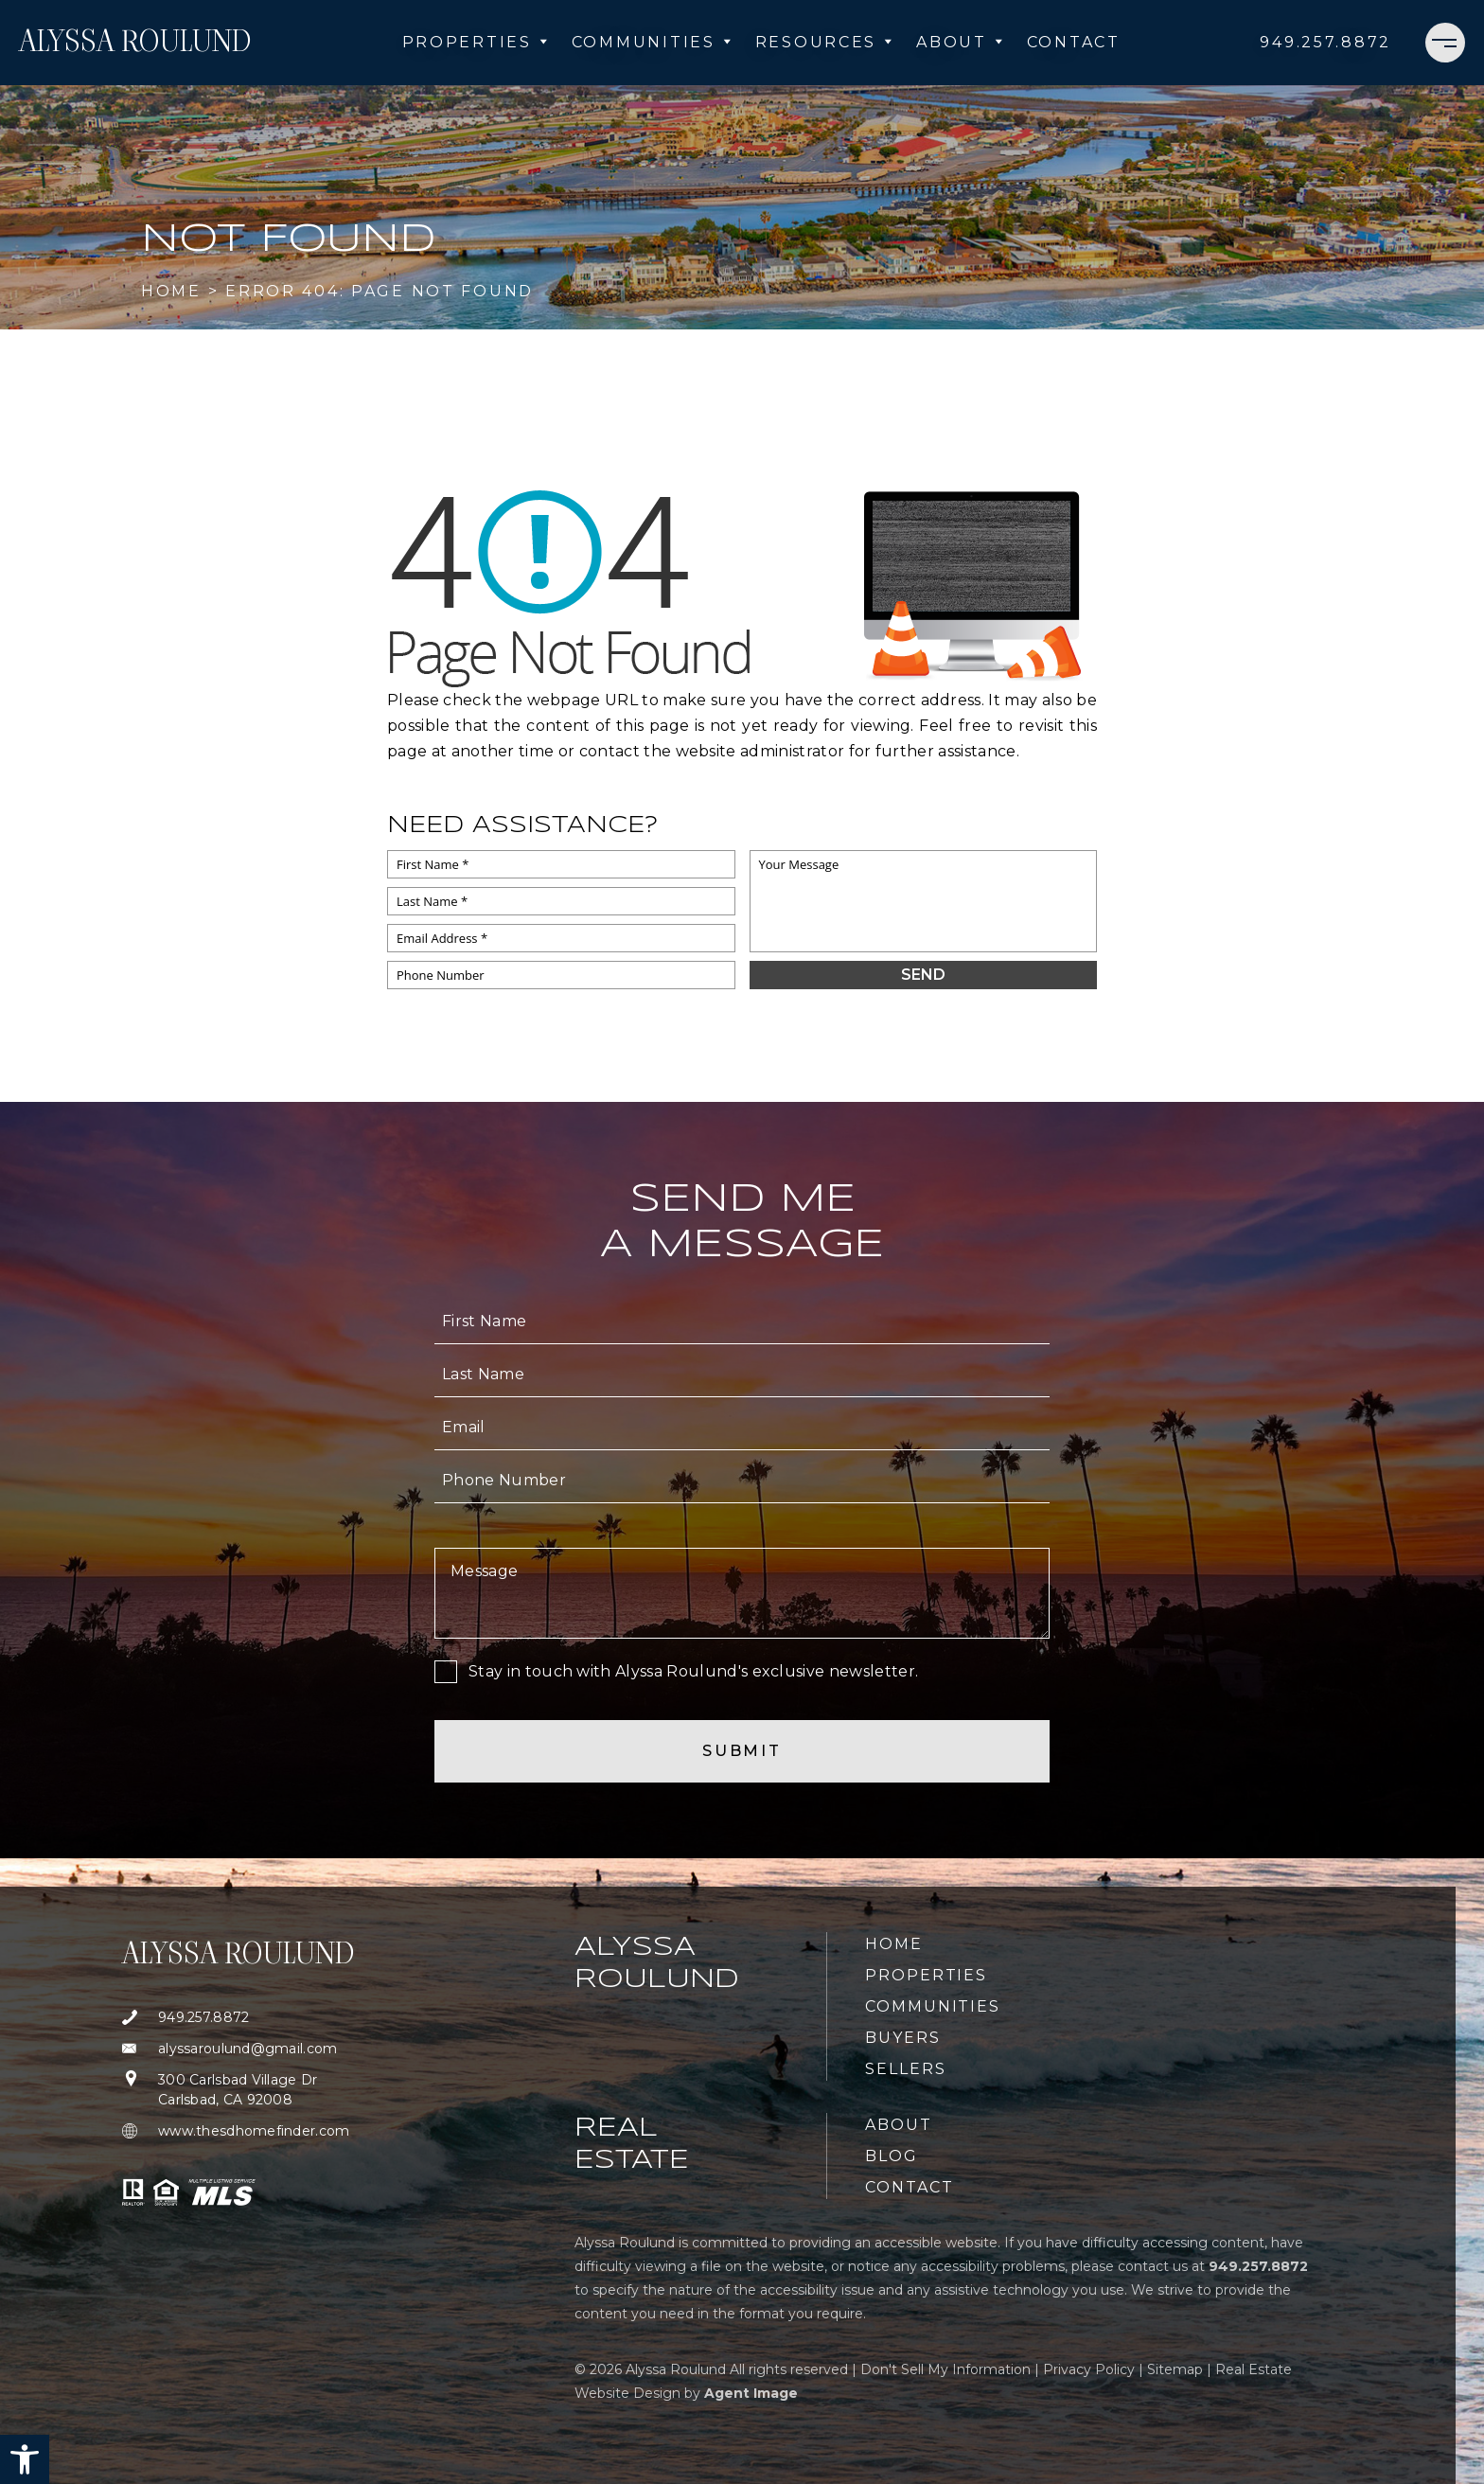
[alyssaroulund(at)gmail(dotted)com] (238, 2049)
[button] (24, 2459)
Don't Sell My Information (945, 2369)
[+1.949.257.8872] (1325, 42)
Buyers (903, 2038)
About (960, 42)
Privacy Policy (1089, 2369)
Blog (891, 2156)
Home (894, 1944)
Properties (475, 42)
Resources (824, 42)
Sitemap (1175, 2369)
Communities (652, 42)
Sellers (905, 2069)
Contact (1074, 42)
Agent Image (751, 2393)
